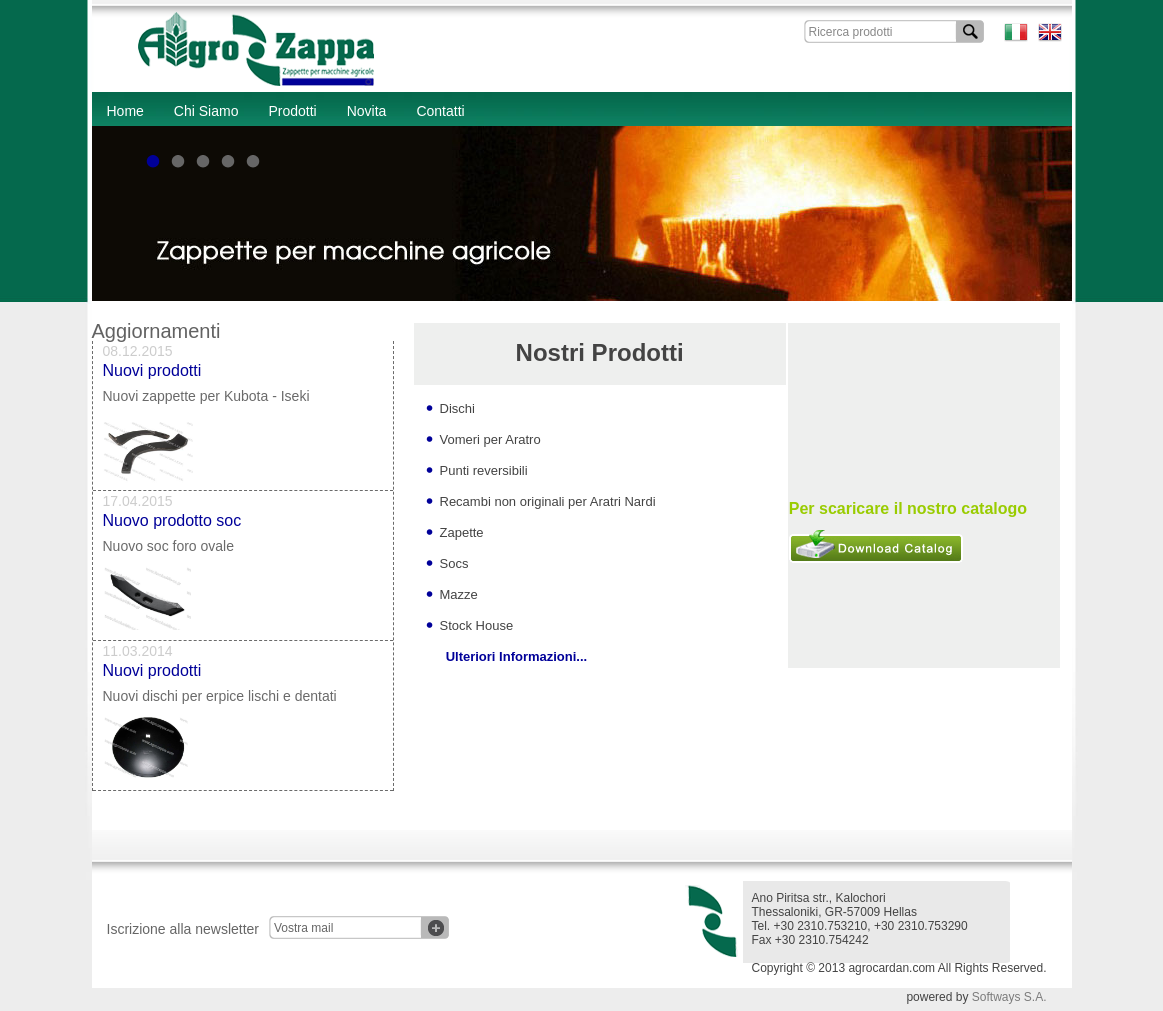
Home (125, 111)
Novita (367, 111)
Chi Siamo (206, 111)
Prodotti (292, 111)
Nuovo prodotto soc (172, 524)
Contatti (440, 111)
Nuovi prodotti (152, 374)
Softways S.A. (1009, 997)
